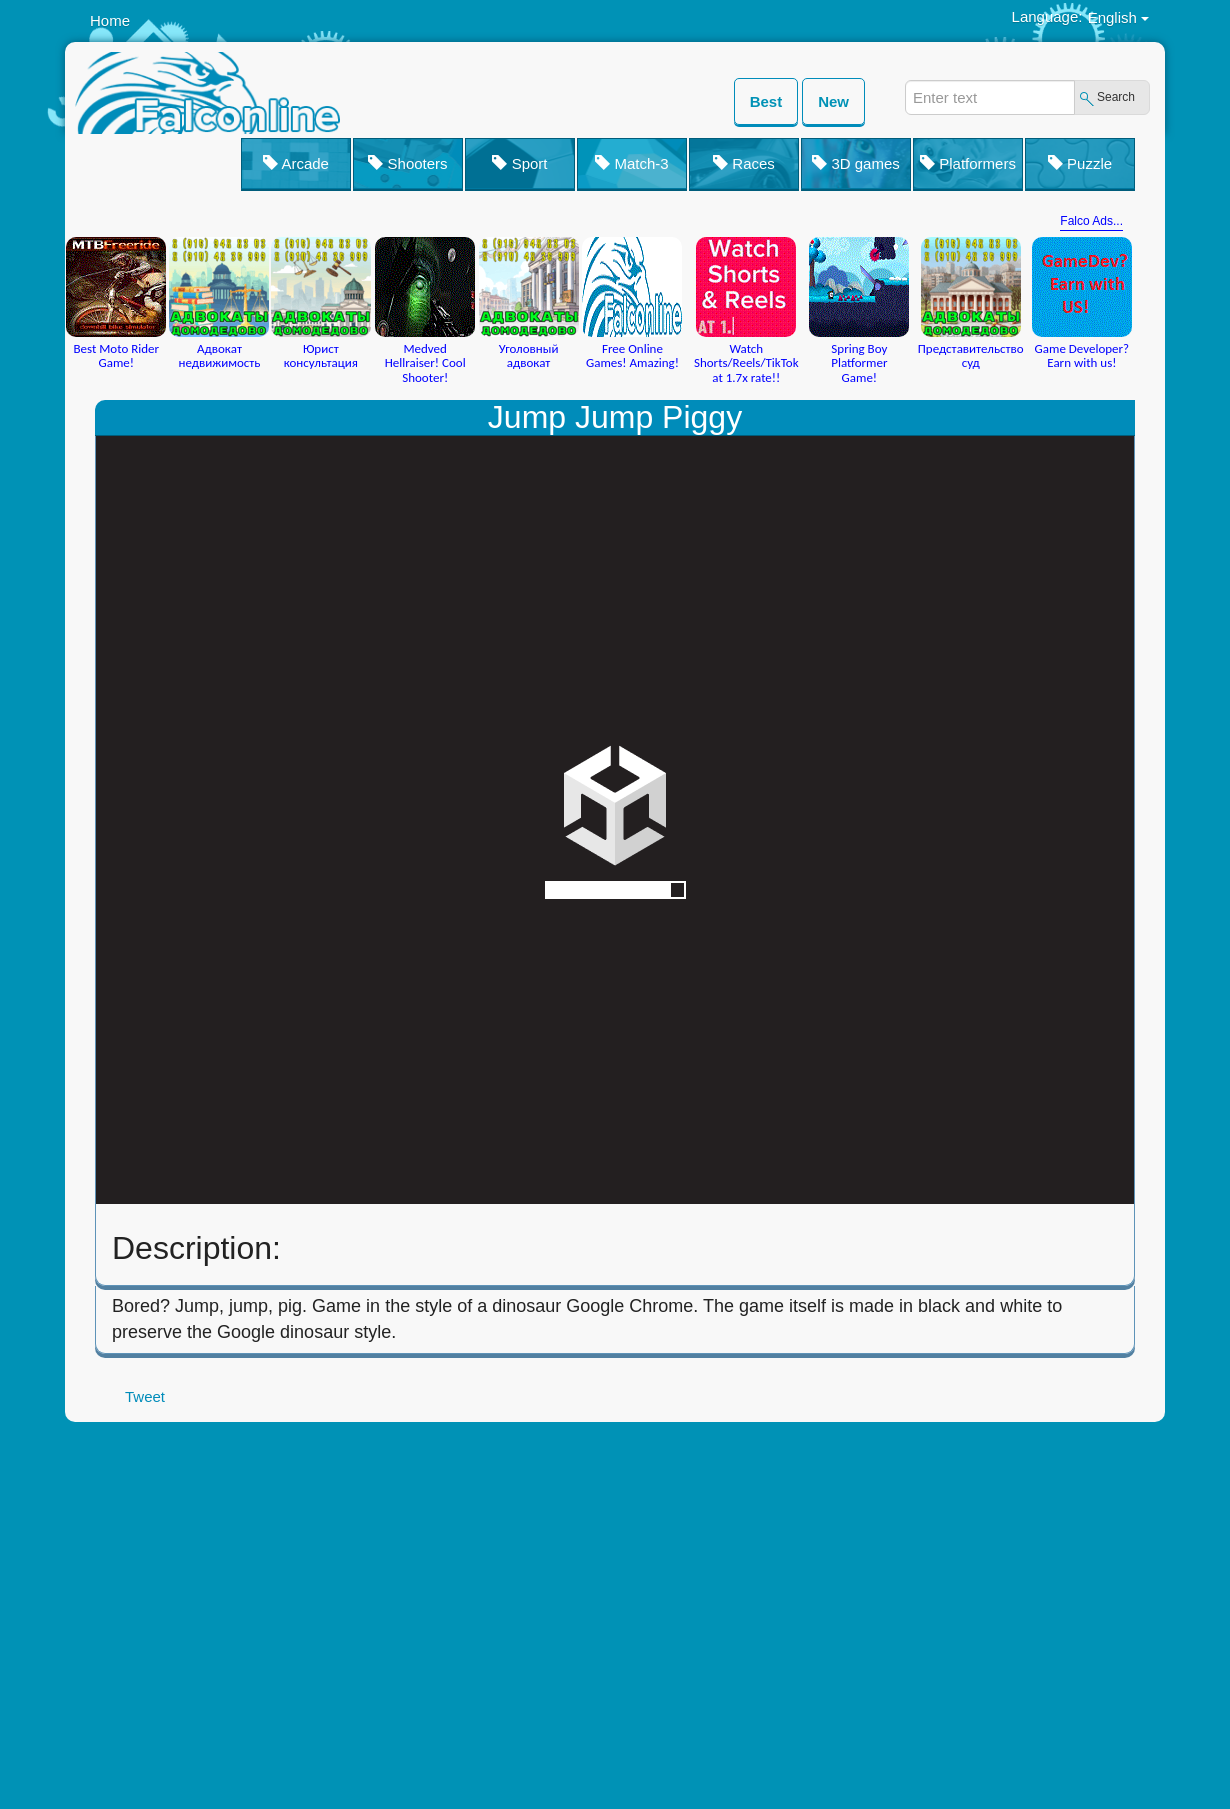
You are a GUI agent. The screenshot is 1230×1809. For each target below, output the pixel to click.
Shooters (407, 163)
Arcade (296, 163)
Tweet (145, 1396)
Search (1116, 97)
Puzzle (1080, 163)
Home (110, 20)
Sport (519, 163)
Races (744, 163)
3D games (856, 163)
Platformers (968, 163)
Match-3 (631, 163)
